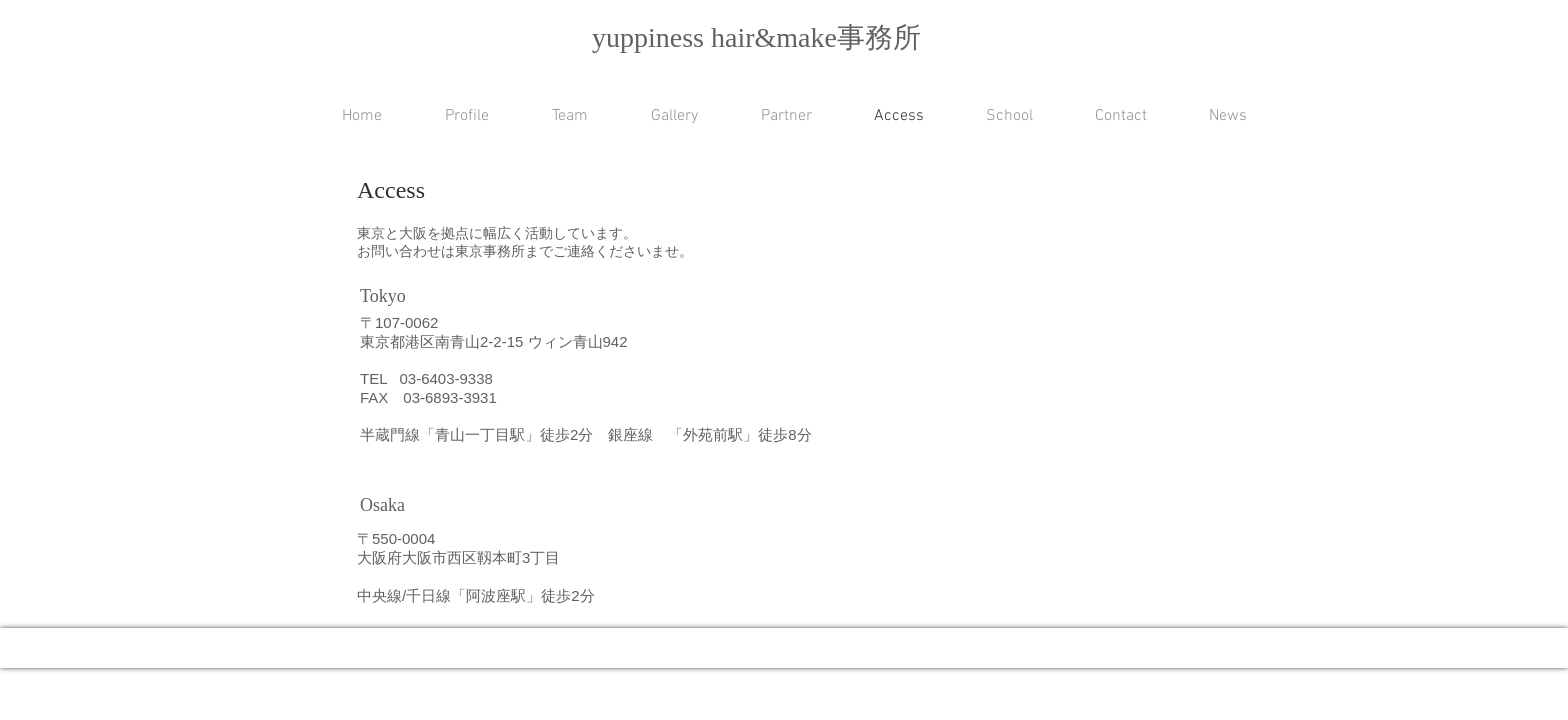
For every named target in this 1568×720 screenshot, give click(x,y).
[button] (993, 116)
